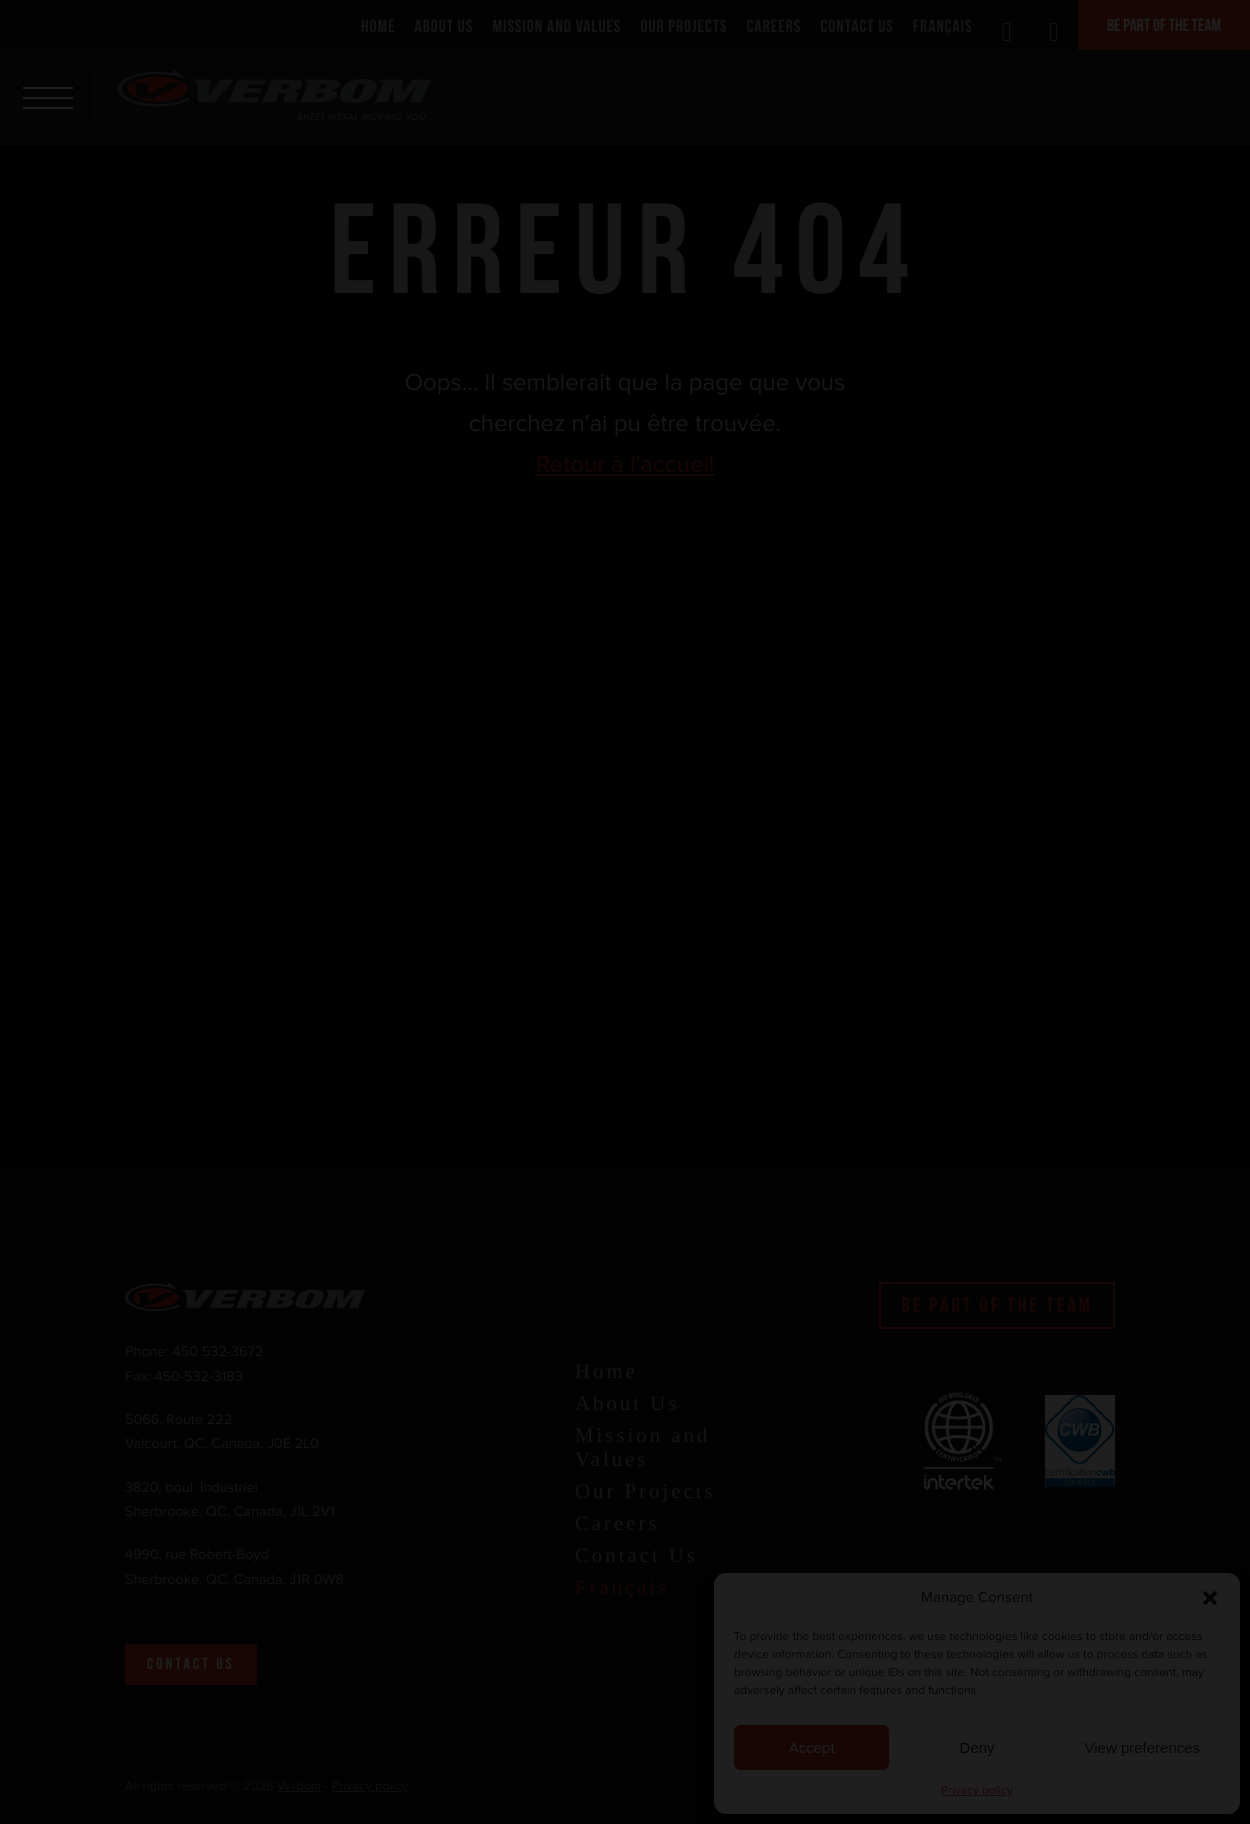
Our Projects (684, 26)
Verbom (299, 1786)
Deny (976, 1747)
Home (378, 26)
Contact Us (857, 26)
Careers (774, 26)
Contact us (191, 1664)
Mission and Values (557, 26)
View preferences (1143, 1747)
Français (943, 26)
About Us (444, 26)
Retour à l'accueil (625, 465)
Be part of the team (1164, 25)
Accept (812, 1747)
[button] (1210, 1598)
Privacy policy (977, 1791)
